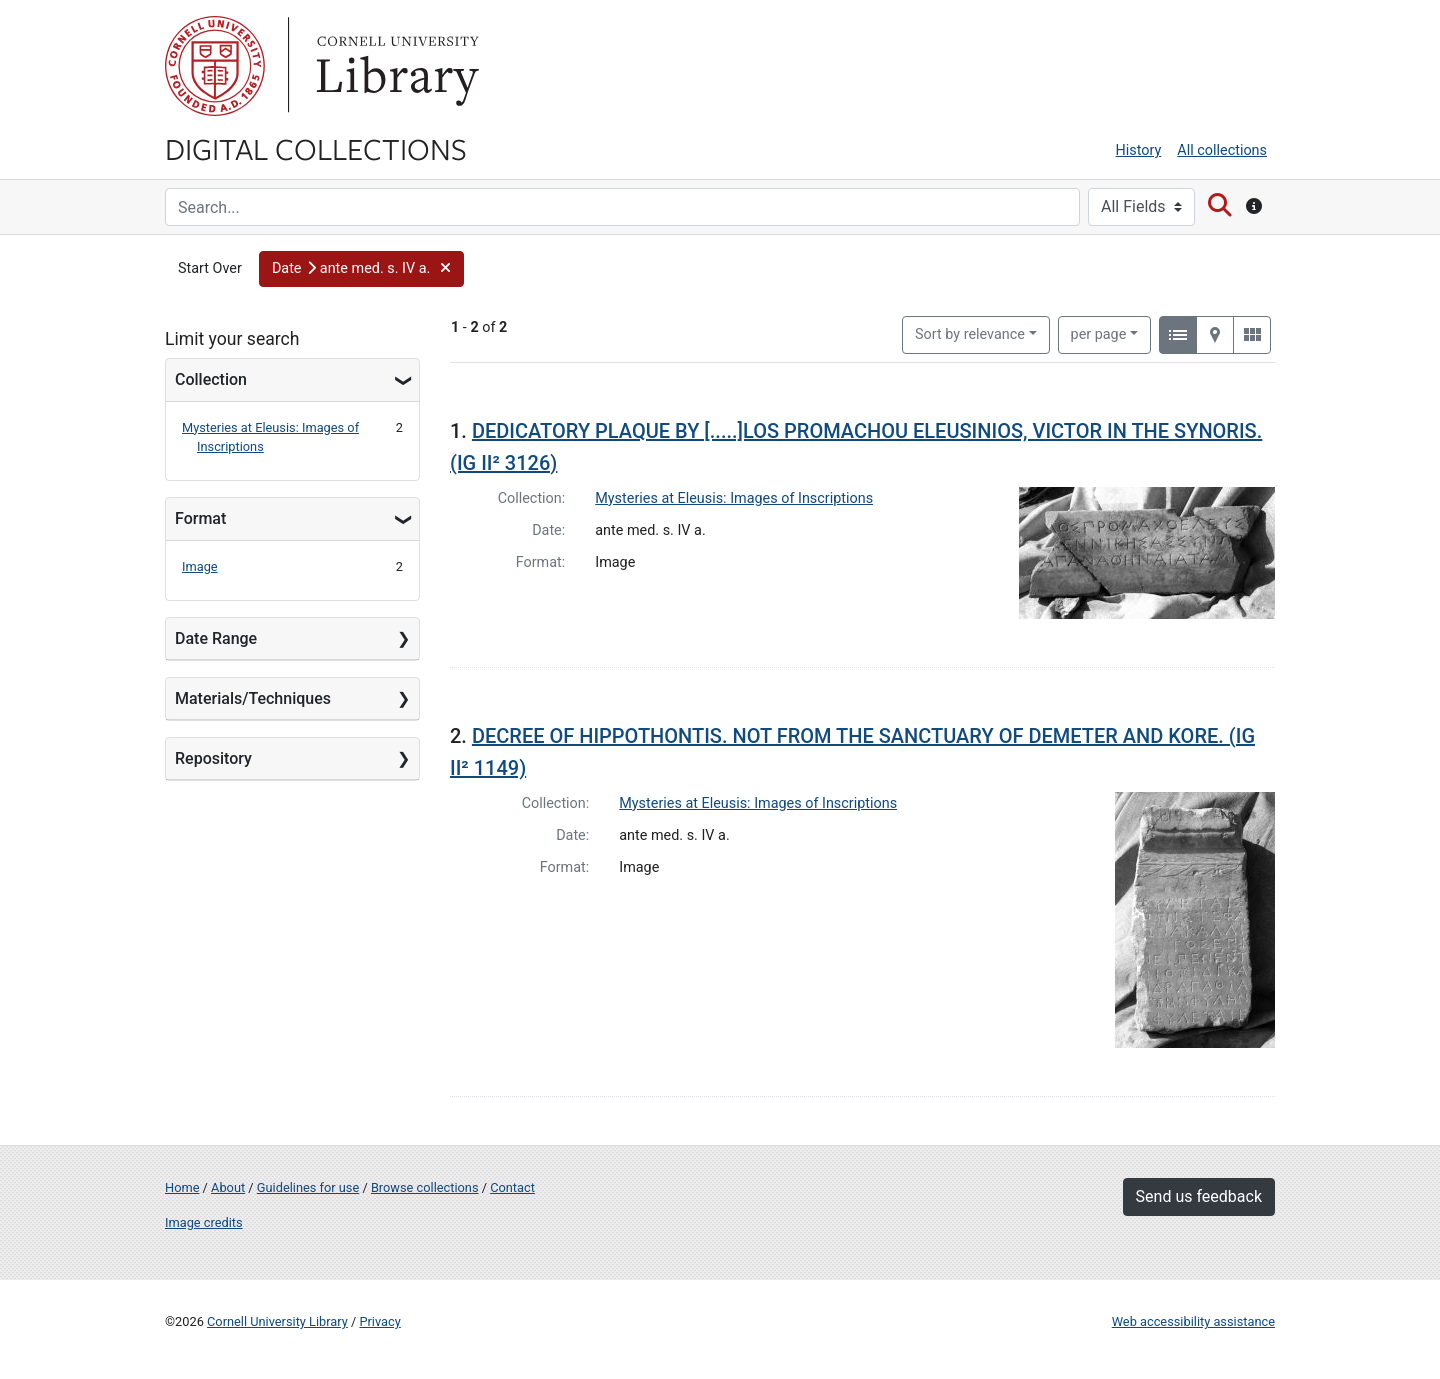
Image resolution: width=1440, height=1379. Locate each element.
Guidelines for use (308, 1187)
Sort (970, 334)
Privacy (379, 1321)
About (228, 1187)
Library (395, 66)
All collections (1222, 150)
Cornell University (215, 66)
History (1139, 150)
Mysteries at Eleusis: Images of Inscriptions (734, 498)
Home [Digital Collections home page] (182, 1187)
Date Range (216, 638)
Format (200, 518)
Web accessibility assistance (1193, 1321)
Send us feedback (1199, 1196)
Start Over (210, 268)
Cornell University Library (277, 1321)
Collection (211, 379)
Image (200, 566)
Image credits (204, 1222)
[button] (361, 269)
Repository (213, 758)
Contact (512, 1187)
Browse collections (425, 1187)
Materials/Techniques (253, 698)
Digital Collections (316, 148)
